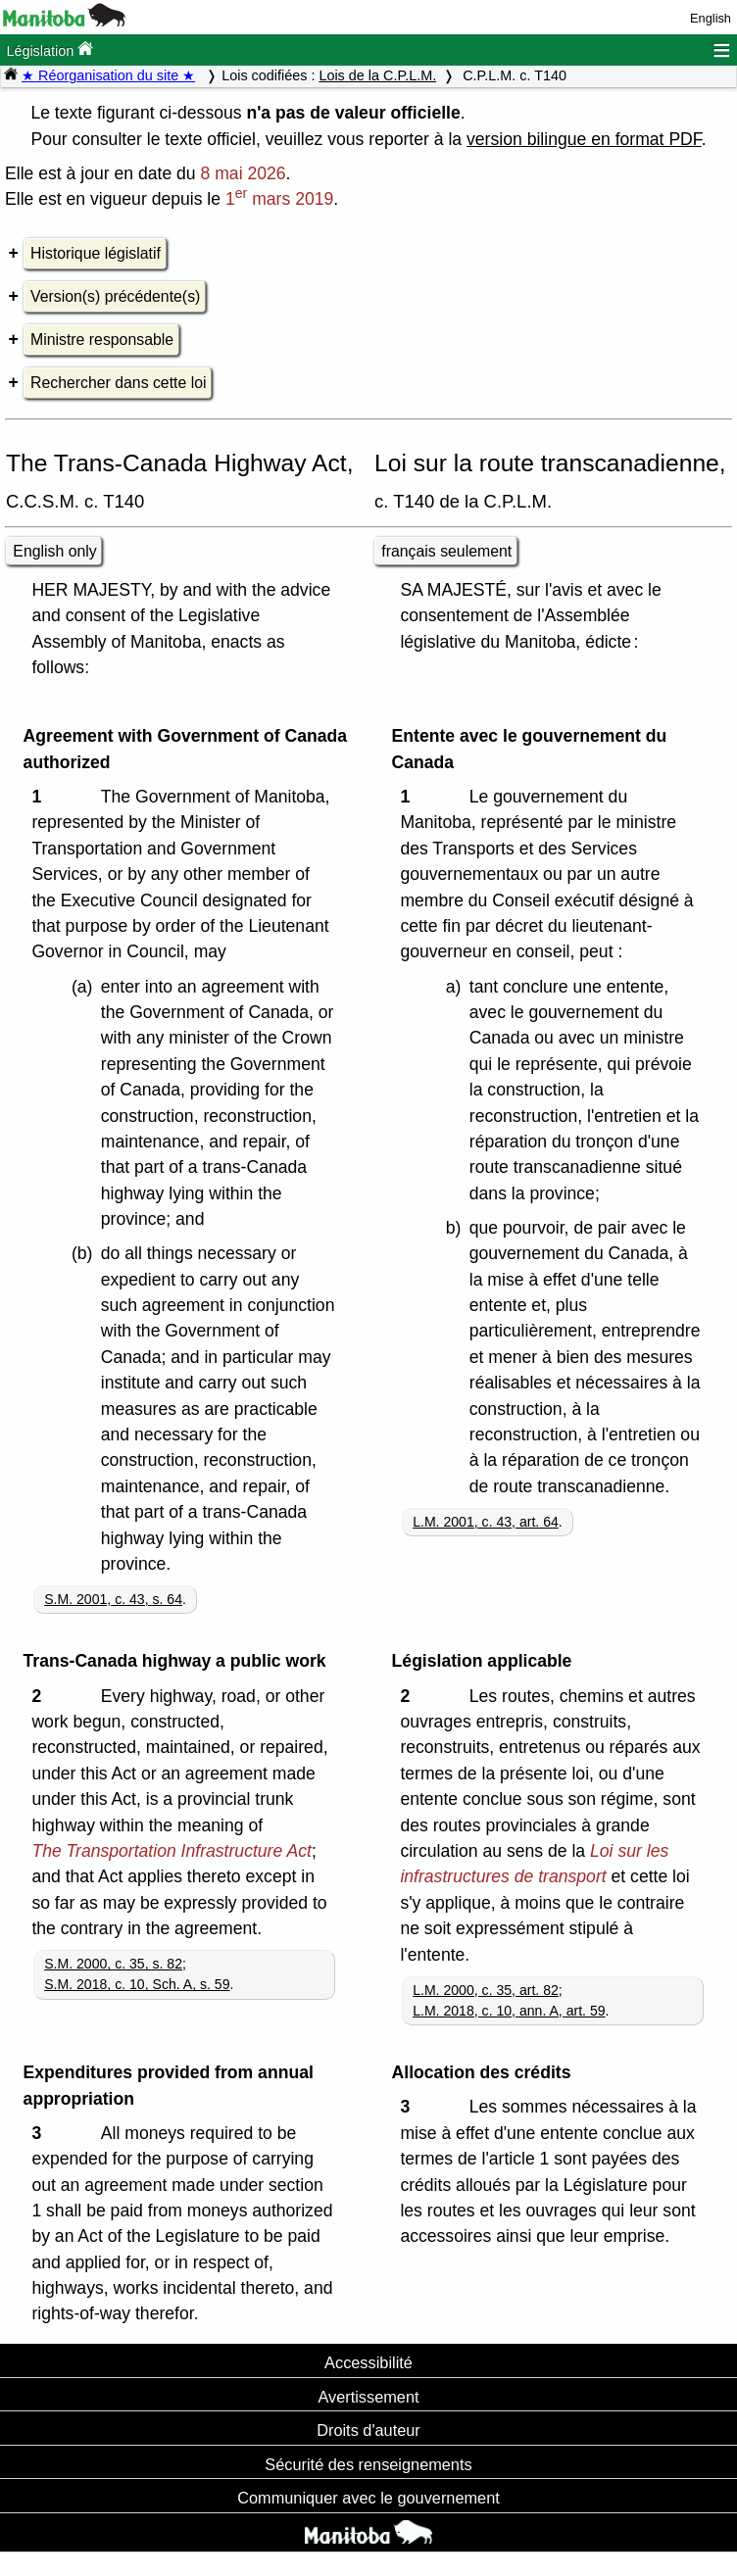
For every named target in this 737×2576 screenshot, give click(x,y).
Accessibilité (368, 2362)
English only (54, 551)
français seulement (446, 551)
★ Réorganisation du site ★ (108, 75)
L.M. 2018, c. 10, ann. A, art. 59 (509, 2010)
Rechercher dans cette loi (118, 382)
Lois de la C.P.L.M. (377, 75)
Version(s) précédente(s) (115, 296)
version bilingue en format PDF (584, 139)
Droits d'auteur (368, 2430)
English (710, 18)
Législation (49, 49)
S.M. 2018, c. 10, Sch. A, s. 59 (136, 1984)
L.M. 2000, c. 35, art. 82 (486, 1990)
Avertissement (368, 2397)
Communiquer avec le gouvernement (368, 2497)
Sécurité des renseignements (368, 2464)
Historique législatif (95, 253)
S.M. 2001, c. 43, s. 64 (113, 1599)
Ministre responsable (101, 339)
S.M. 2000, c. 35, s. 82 (113, 1963)
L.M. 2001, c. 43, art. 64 (486, 1522)
